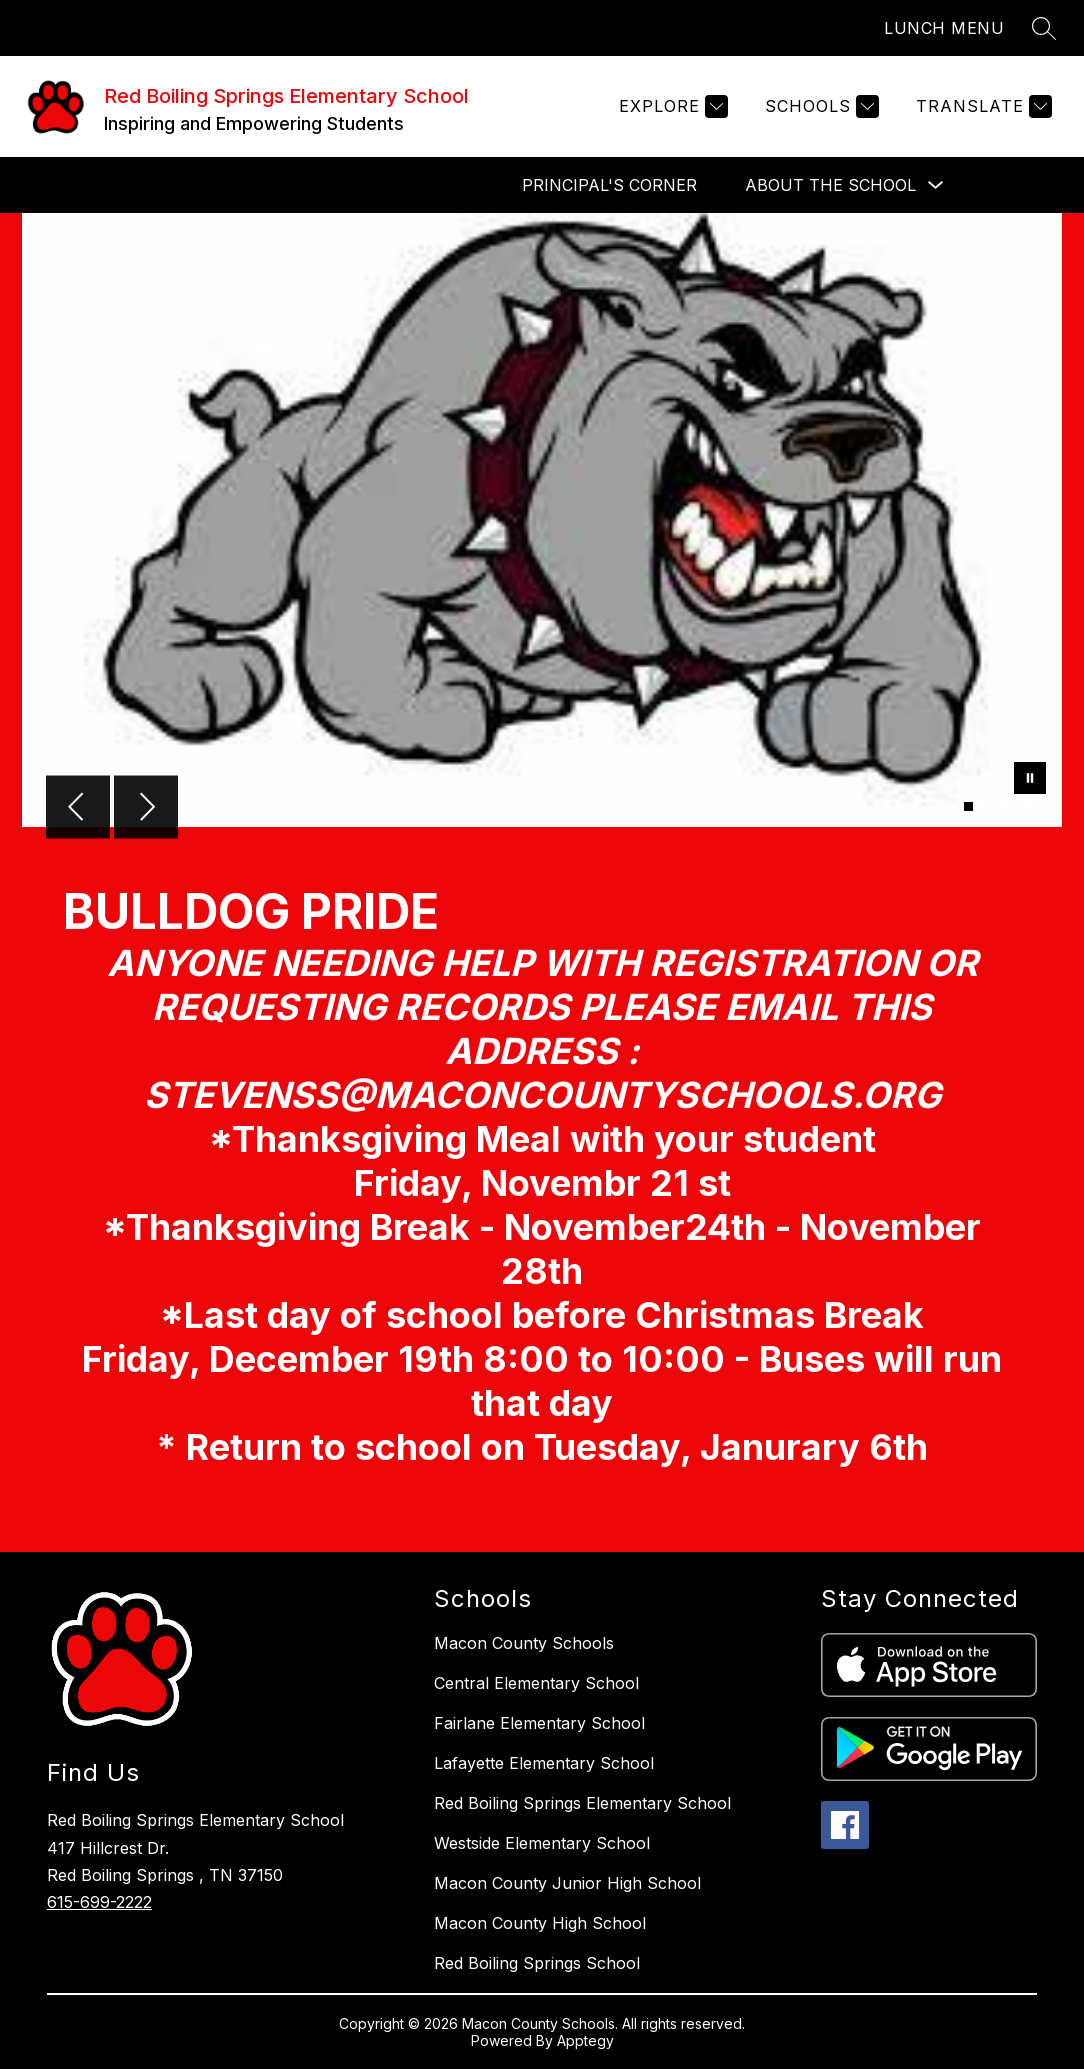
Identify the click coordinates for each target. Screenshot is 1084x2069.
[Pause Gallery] (1030, 780)
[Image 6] (1028, 806)
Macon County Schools (524, 1643)
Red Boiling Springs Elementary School (582, 1803)
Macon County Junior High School (567, 1883)
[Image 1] (968, 806)
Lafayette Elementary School (544, 1763)
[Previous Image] (78, 809)
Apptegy (585, 2040)
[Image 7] (1040, 806)
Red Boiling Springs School (537, 1963)
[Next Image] (146, 809)
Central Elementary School (536, 1683)
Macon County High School (540, 1923)
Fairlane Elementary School (539, 1723)
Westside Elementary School (542, 1843)
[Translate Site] (981, 106)
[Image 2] (980, 806)
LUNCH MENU (944, 28)
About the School (830, 185)
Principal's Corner (609, 185)
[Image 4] (1004, 806)
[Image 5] (1016, 806)
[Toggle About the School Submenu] (936, 185)
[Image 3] (992, 806)
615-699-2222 (99, 1902)
